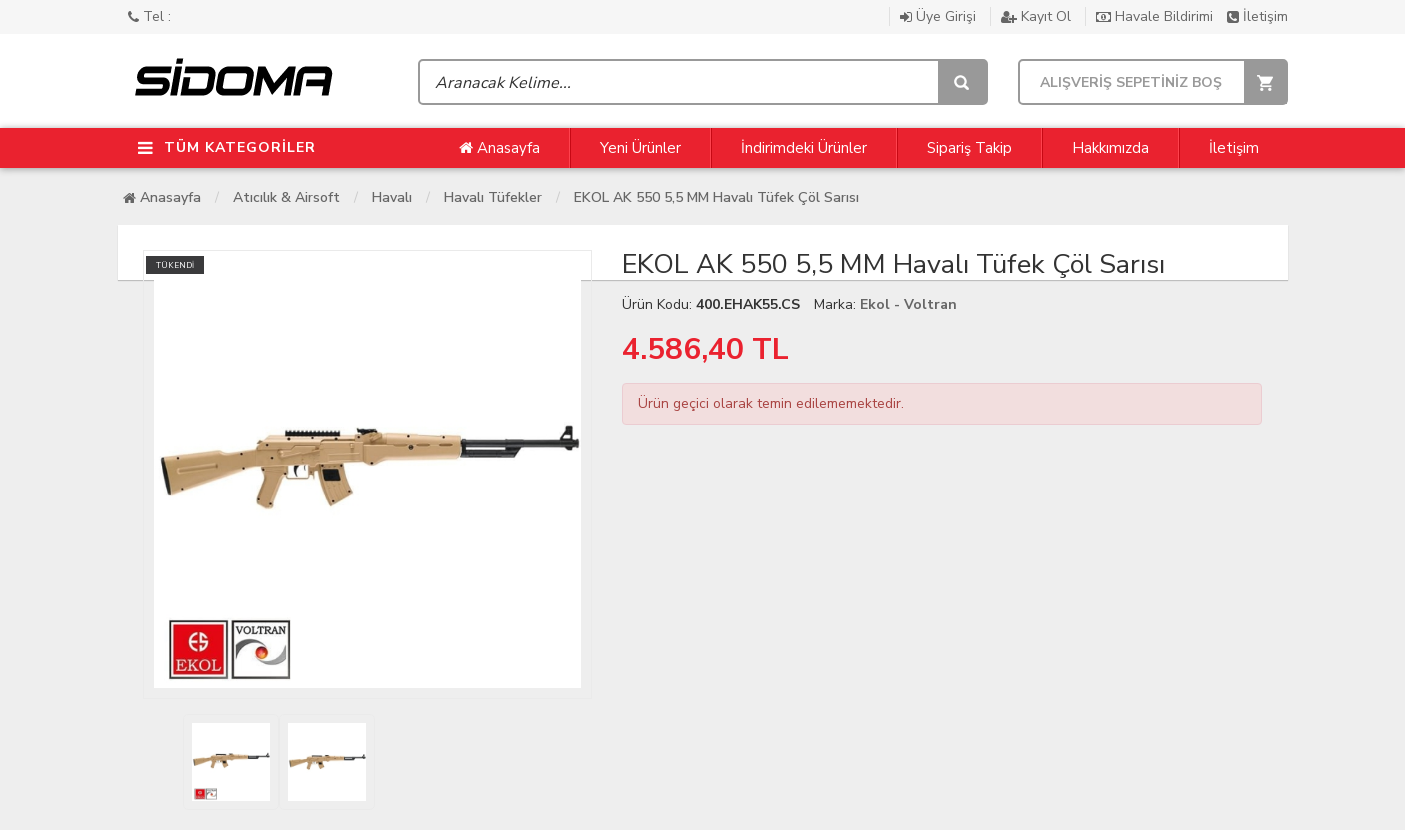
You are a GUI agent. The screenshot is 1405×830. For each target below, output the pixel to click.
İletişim (1257, 16)
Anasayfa (499, 148)
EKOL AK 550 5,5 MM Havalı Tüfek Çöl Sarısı (716, 197)
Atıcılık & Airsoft (286, 197)
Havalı (392, 197)
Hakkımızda (1110, 148)
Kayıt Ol (1038, 16)
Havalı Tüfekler (493, 197)
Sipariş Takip (969, 148)
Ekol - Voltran (908, 304)
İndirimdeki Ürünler (804, 148)
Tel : (149, 16)
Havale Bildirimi (1156, 16)
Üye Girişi (940, 16)
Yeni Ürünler (640, 148)
